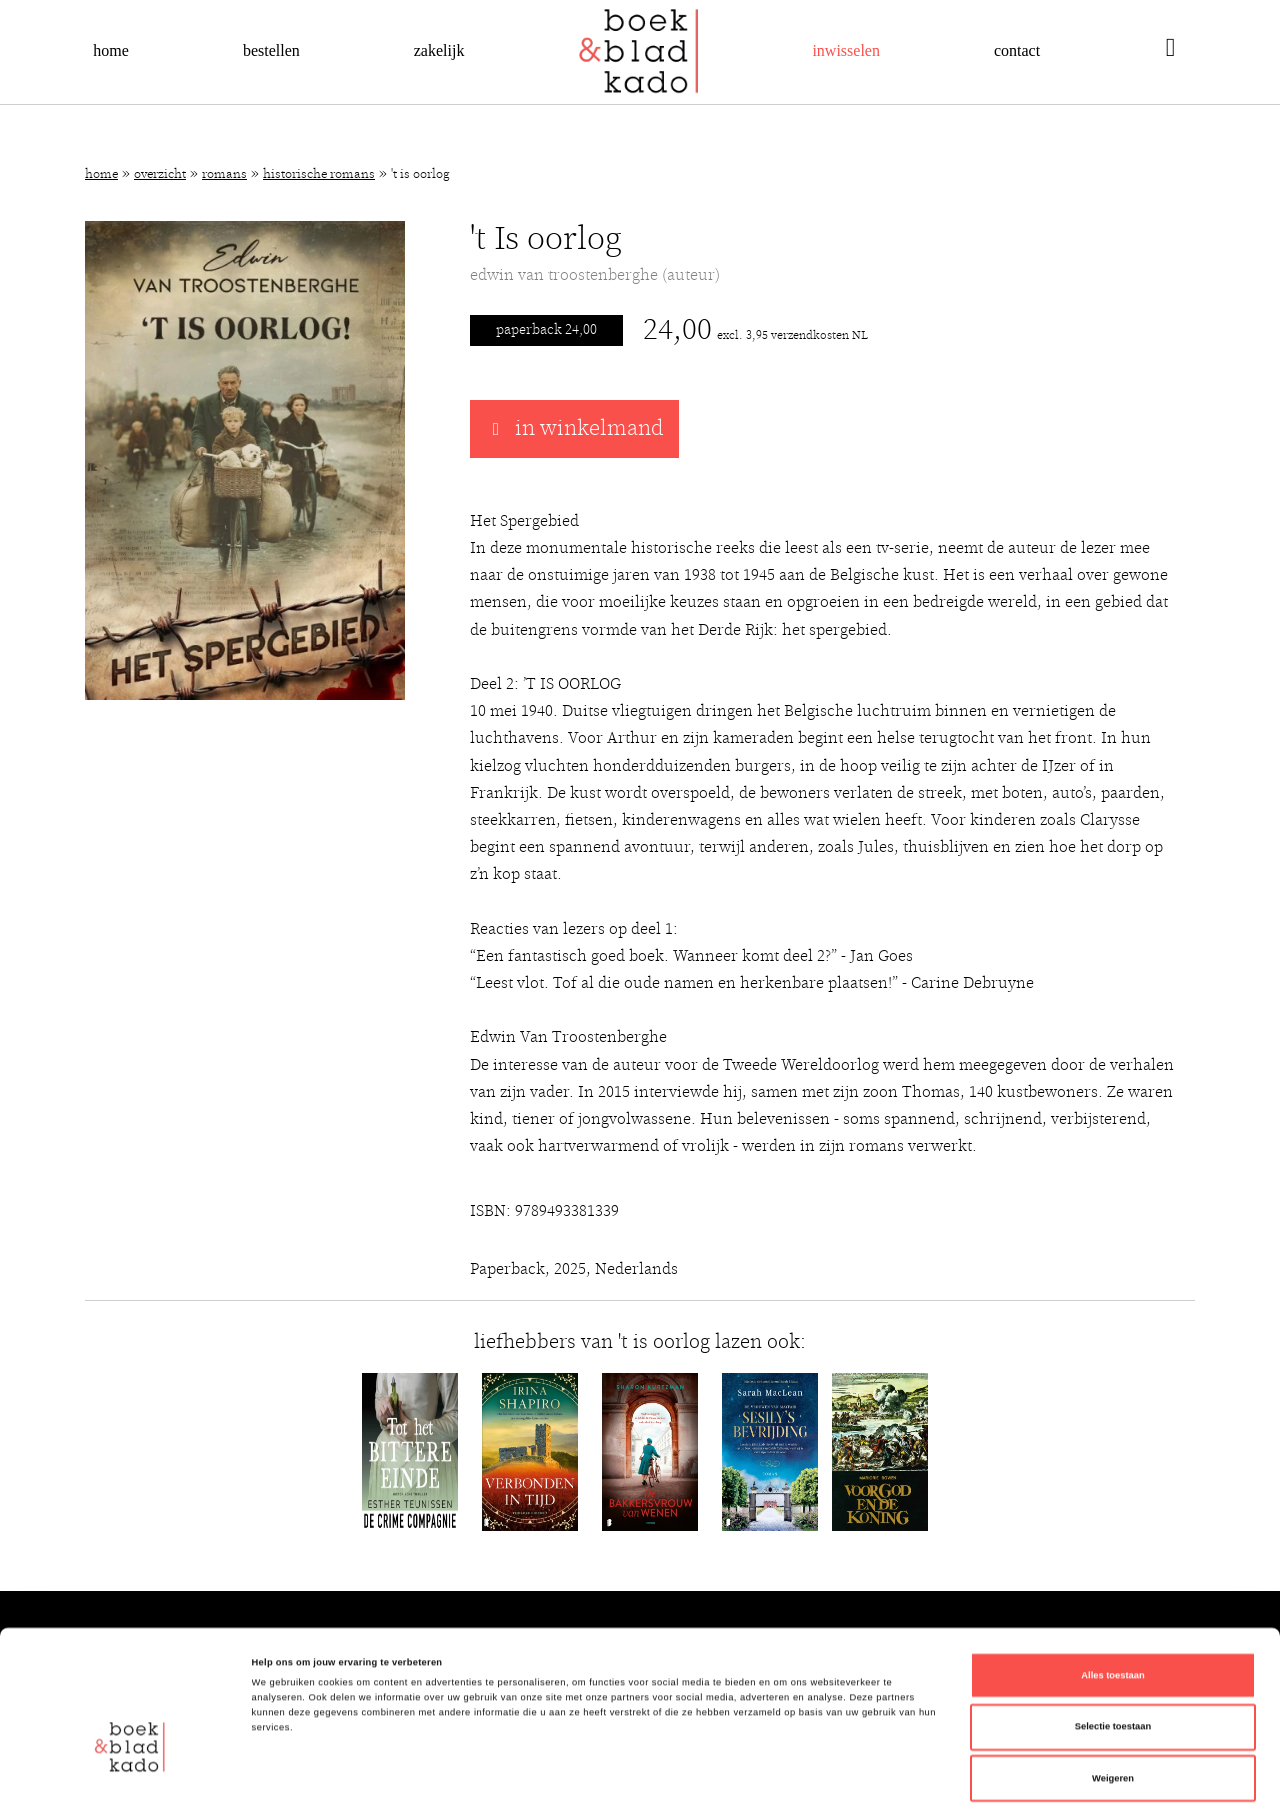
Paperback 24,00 (546, 330)
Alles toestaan (1112, 1585)
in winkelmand (574, 429)
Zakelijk (439, 50)
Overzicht (160, 174)
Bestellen (271, 50)
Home (111, 50)
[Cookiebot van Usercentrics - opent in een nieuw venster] (129, 1781)
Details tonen (850, 1782)
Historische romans (319, 174)
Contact (1017, 50)
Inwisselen (846, 50)
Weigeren (1113, 1688)
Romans (224, 174)
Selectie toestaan (1113, 1637)
